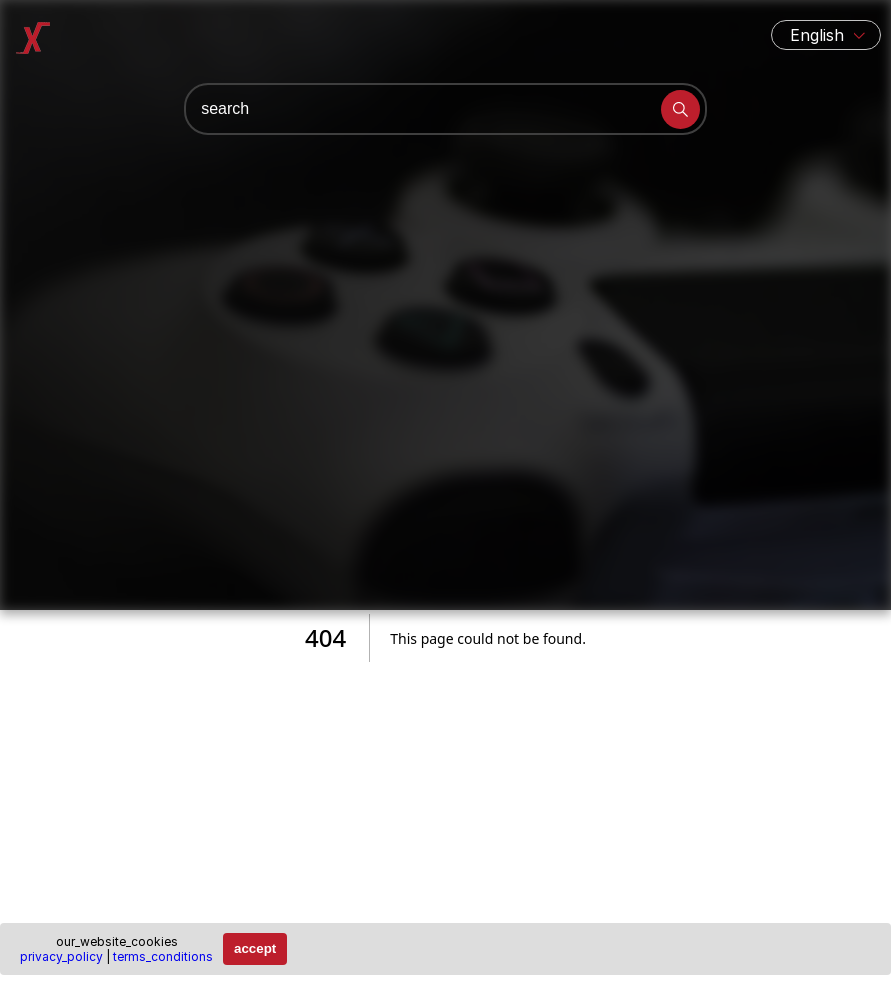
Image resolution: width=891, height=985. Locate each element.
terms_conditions (163, 956)
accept (255, 948)
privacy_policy (61, 956)
